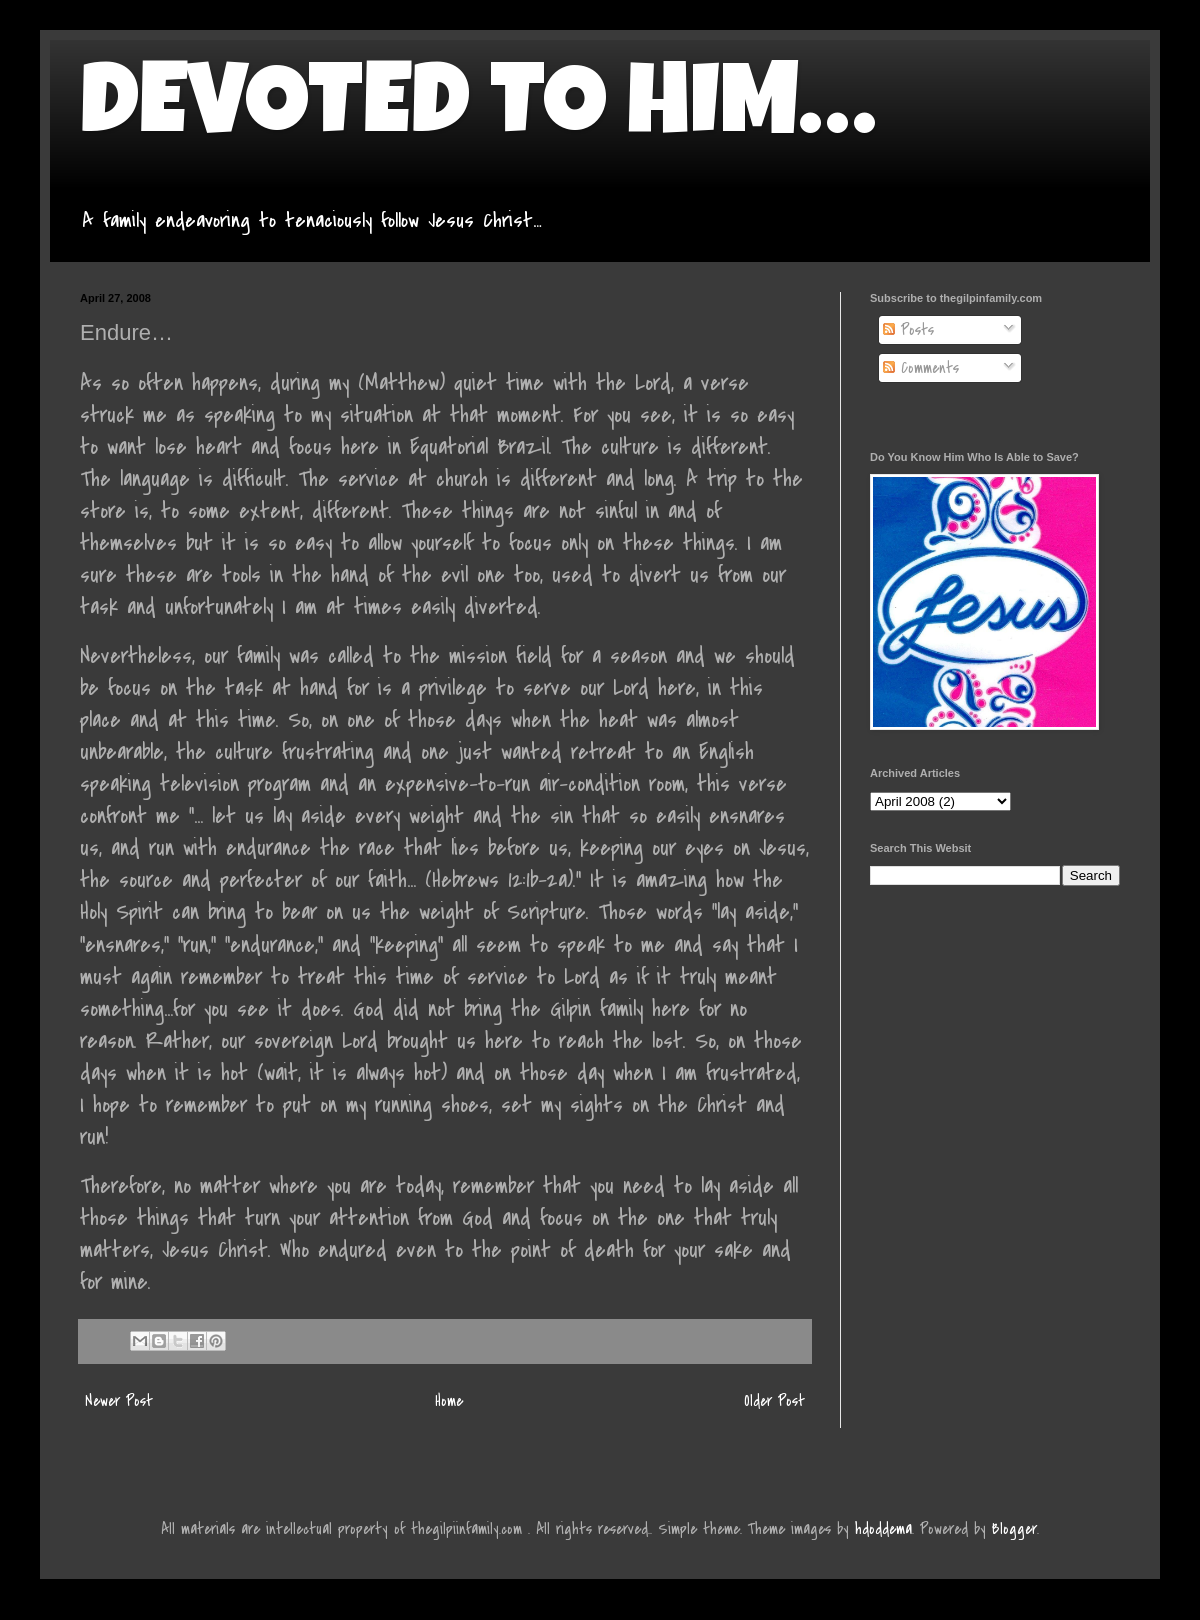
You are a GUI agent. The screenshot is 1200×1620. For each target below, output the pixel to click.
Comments (921, 368)
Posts (908, 330)
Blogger (1014, 1529)
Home (449, 1401)
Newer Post (119, 1401)
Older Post (774, 1401)
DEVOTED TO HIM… (478, 112)
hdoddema (883, 1529)
